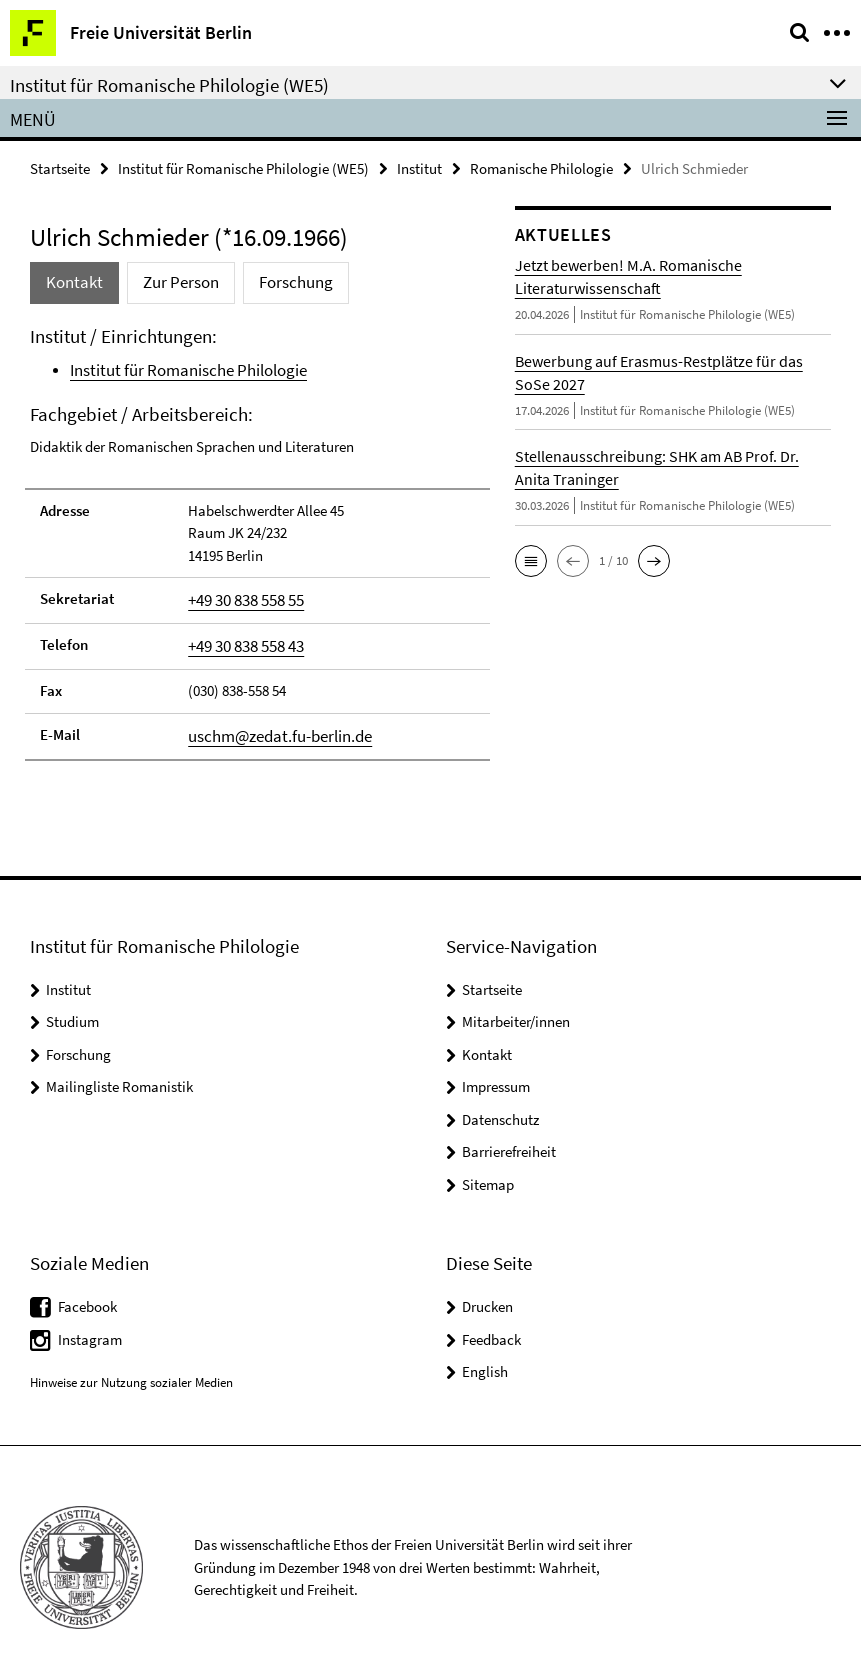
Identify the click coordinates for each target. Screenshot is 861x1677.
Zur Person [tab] (169, 280)
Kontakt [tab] (71, 280)
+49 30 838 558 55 (239, 593)
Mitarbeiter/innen (516, 1009)
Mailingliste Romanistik (119, 1074)
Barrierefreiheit (509, 1139)
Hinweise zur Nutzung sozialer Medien (131, 1369)
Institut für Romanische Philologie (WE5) (243, 166)
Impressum (496, 1074)
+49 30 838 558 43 (239, 637)
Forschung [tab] (274, 280)
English (485, 1359)
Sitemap (488, 1171)
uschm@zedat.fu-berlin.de (270, 724)
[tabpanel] (257, 535)
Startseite (60, 166)
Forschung (78, 1041)
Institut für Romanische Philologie (175, 366)
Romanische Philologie (541, 166)
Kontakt (487, 1041)
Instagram (90, 1326)
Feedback (491, 1326)
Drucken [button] (487, 1294)
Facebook (87, 1294)
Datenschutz (500, 1106)
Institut (419, 166)
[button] (531, 558)
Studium (72, 1009)
